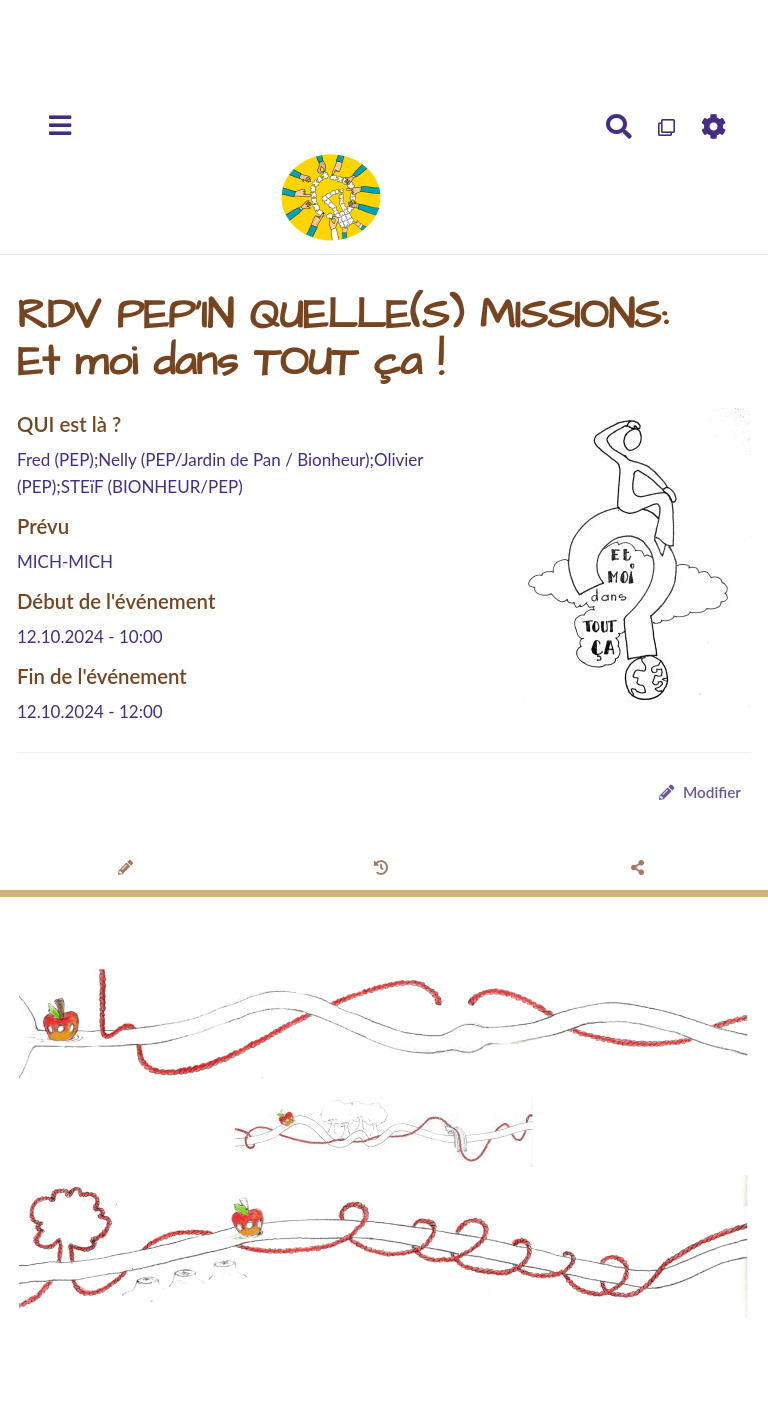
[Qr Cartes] (667, 127)
